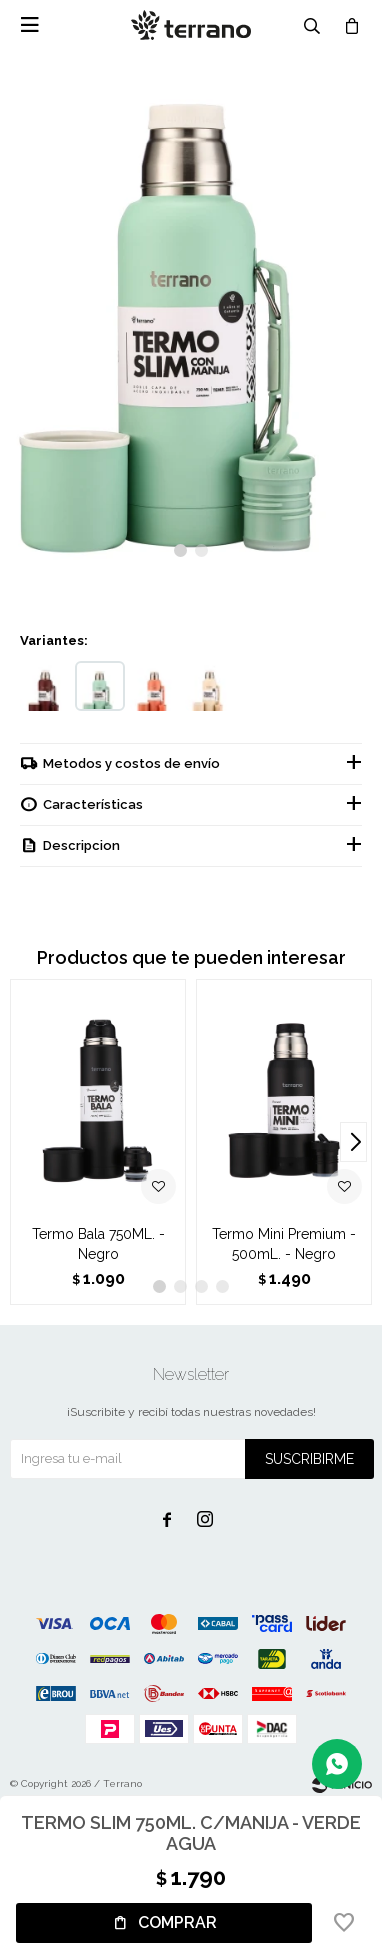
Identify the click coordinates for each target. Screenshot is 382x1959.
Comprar (177, 1922)
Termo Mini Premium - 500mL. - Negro (284, 1244)
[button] (180, 550)
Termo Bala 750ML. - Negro (98, 1244)
